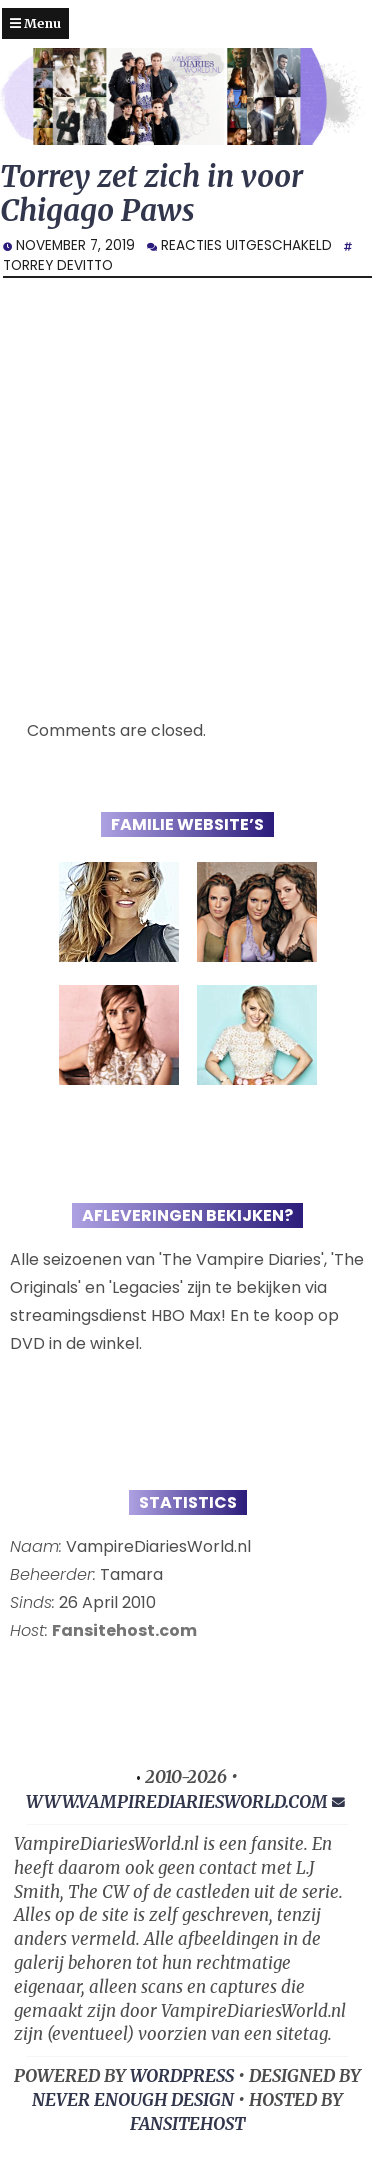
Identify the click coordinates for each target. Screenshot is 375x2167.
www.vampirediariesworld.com (177, 1802)
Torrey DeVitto (58, 265)
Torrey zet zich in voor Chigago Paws (151, 193)
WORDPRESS (182, 2076)
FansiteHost (187, 2124)
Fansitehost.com (124, 1630)
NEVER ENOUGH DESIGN (133, 2100)
